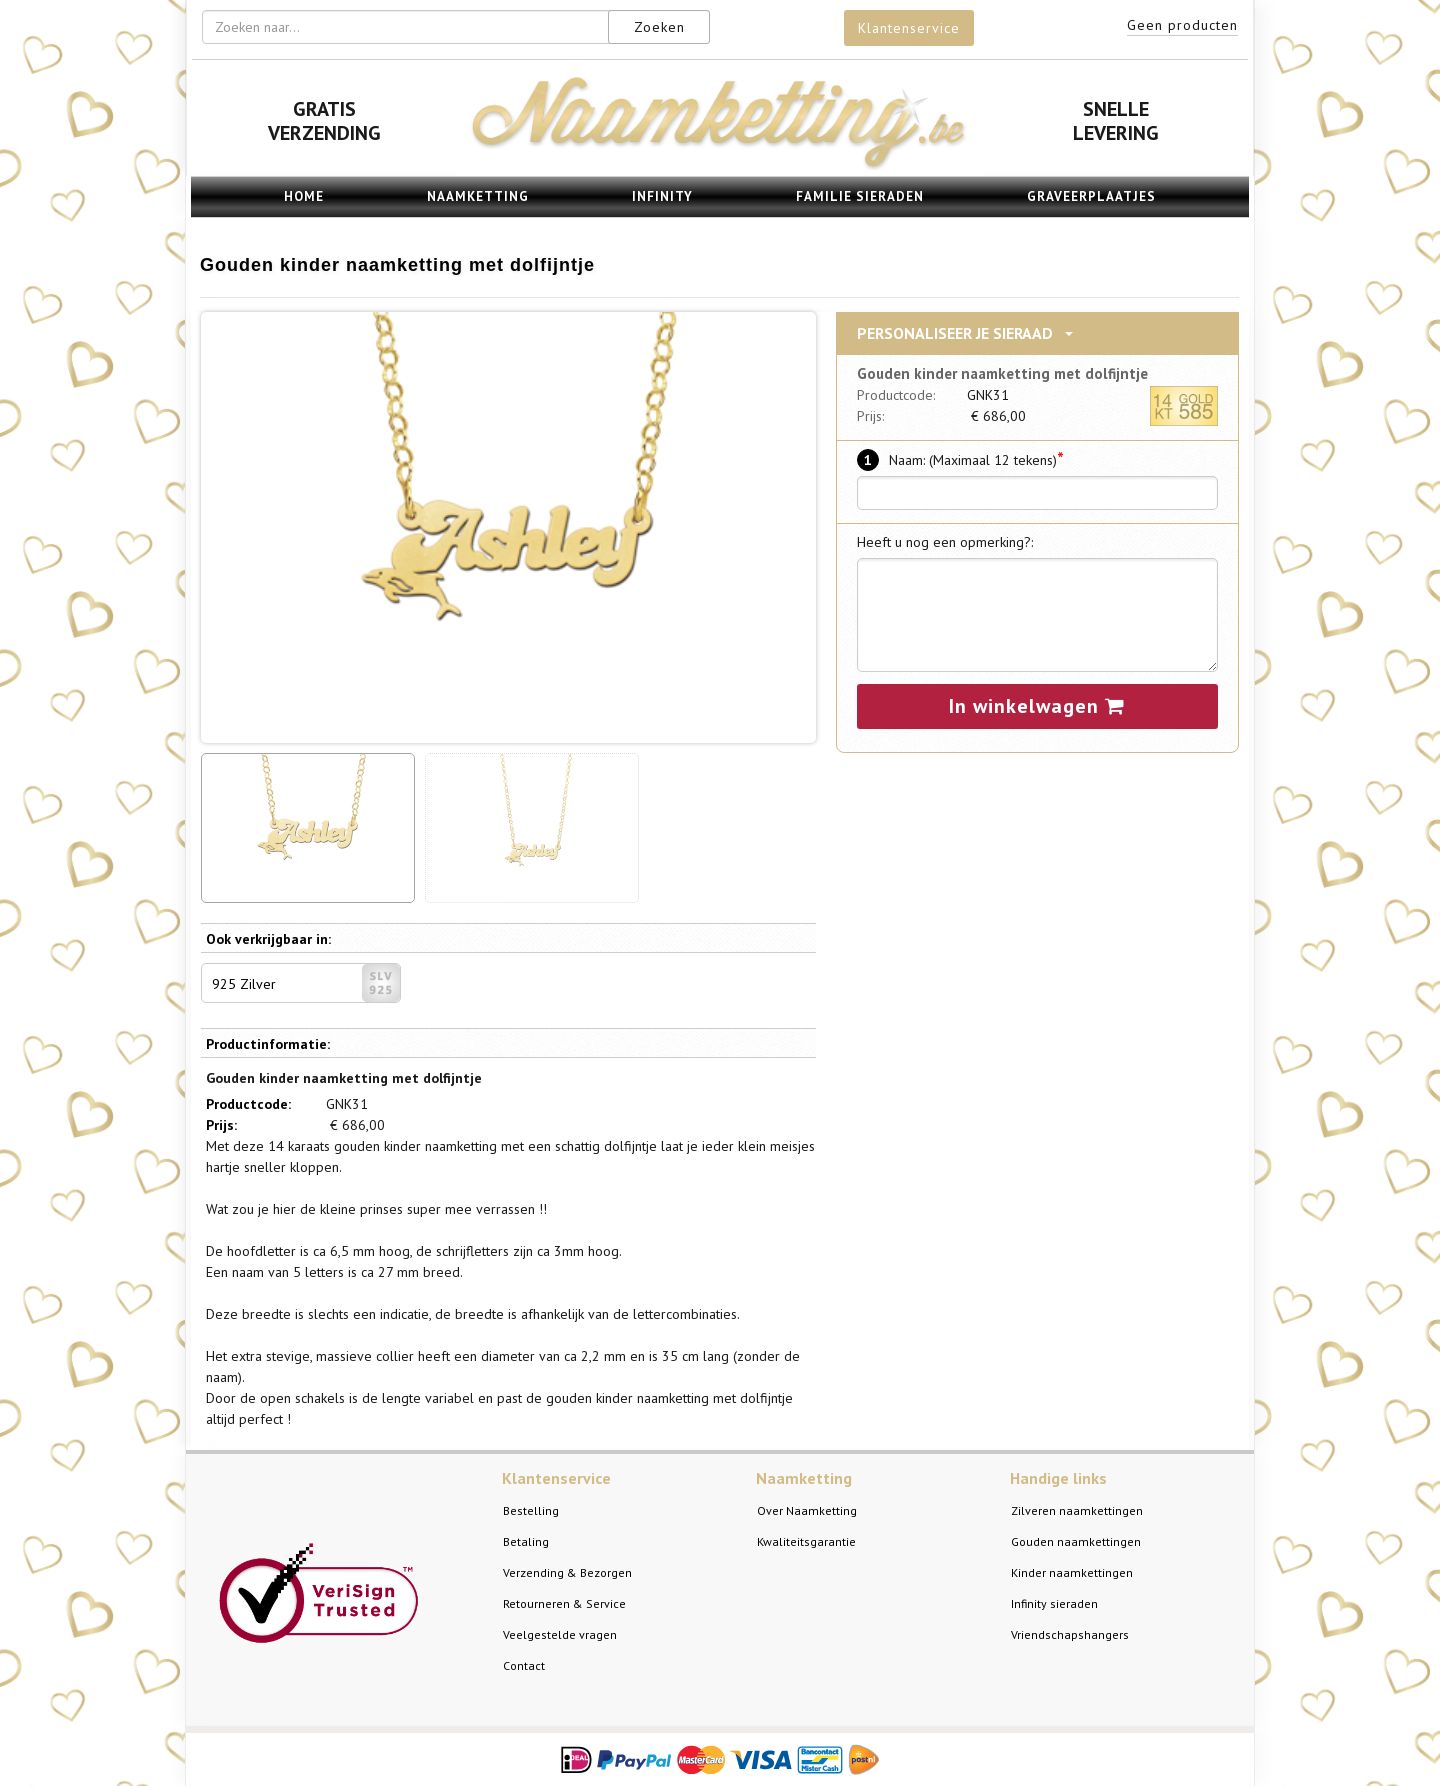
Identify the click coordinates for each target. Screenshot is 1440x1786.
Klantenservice (909, 28)
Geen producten (1182, 25)
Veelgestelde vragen (560, 1634)
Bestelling (531, 1510)
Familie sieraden (860, 196)
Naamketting (478, 196)
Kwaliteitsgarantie (806, 1541)
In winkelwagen (1037, 706)
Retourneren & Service (564, 1603)
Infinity (662, 196)
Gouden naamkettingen (1076, 1541)
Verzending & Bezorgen (567, 1572)
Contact (524, 1665)
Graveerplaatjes (1091, 196)
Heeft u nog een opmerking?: (945, 542)
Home (304, 196)
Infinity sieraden (1054, 1603)
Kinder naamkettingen (1072, 1572)
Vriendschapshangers (1070, 1634)
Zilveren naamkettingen (1077, 1510)
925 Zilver (306, 983)
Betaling (526, 1541)
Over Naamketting (807, 1510)
